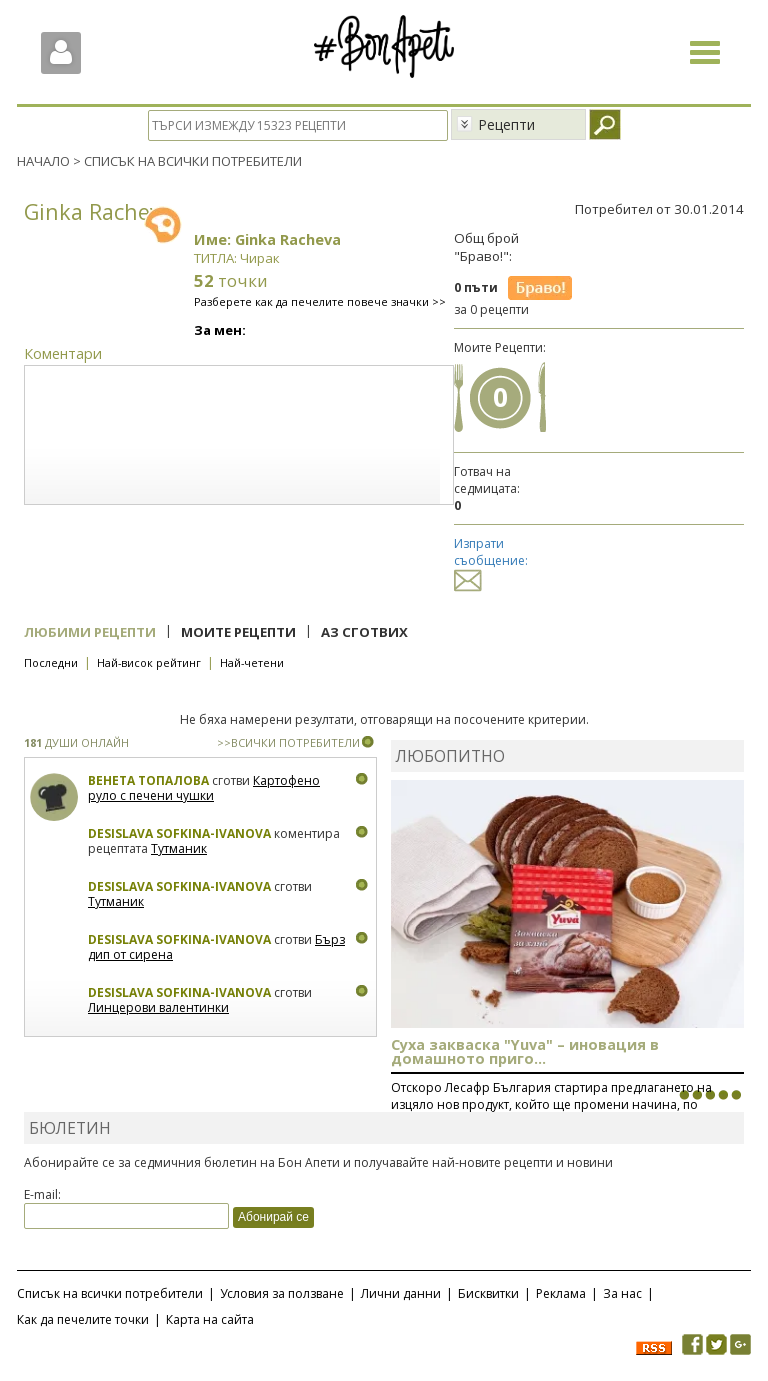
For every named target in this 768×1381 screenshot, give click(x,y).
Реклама (561, 1293)
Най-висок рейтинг (149, 662)
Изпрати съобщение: (491, 561)
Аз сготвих (364, 632)
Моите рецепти (238, 632)
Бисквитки (488, 1293)
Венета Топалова (148, 780)
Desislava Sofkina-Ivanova (179, 833)
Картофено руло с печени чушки (204, 788)
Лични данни (401, 1293)
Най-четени (252, 662)
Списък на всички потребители (110, 1293)
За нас (622, 1293)
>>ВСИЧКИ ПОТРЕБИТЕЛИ (288, 742)
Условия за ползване (282, 1293)
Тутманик (179, 848)
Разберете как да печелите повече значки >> (320, 301)
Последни (51, 662)
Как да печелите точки (83, 1319)
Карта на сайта (210, 1319)
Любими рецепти (90, 632)
